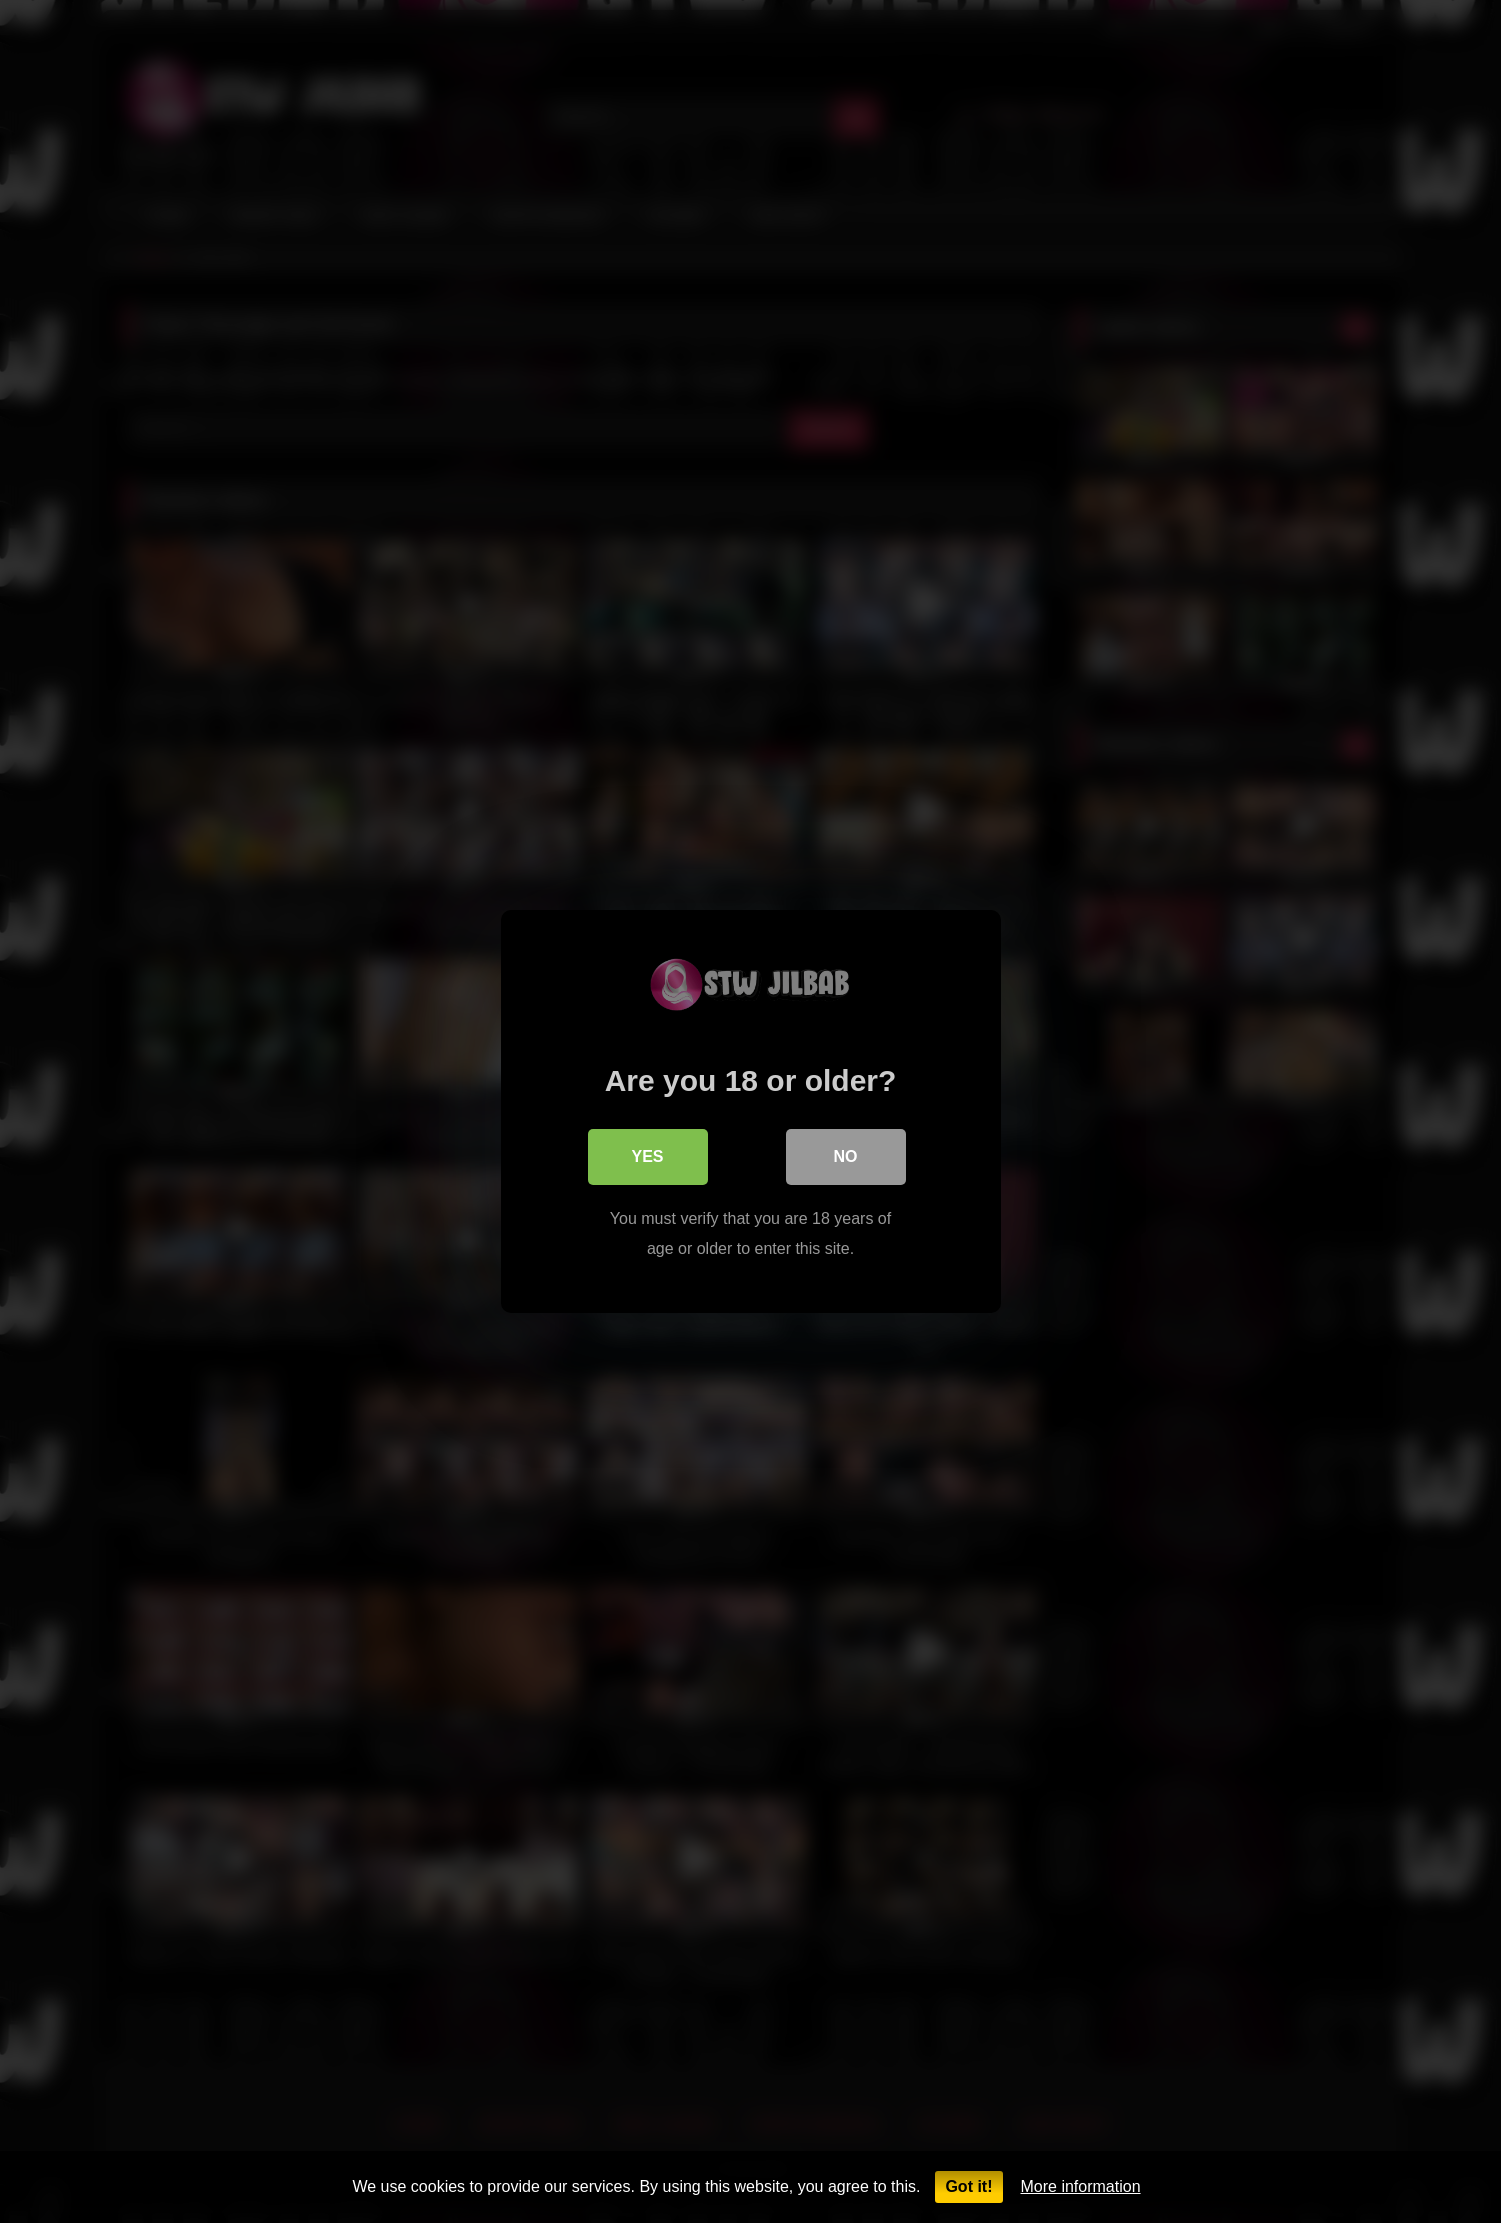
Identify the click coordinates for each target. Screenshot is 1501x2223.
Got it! (968, 2186)
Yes (647, 1156)
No (846, 1156)
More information (1081, 2186)
